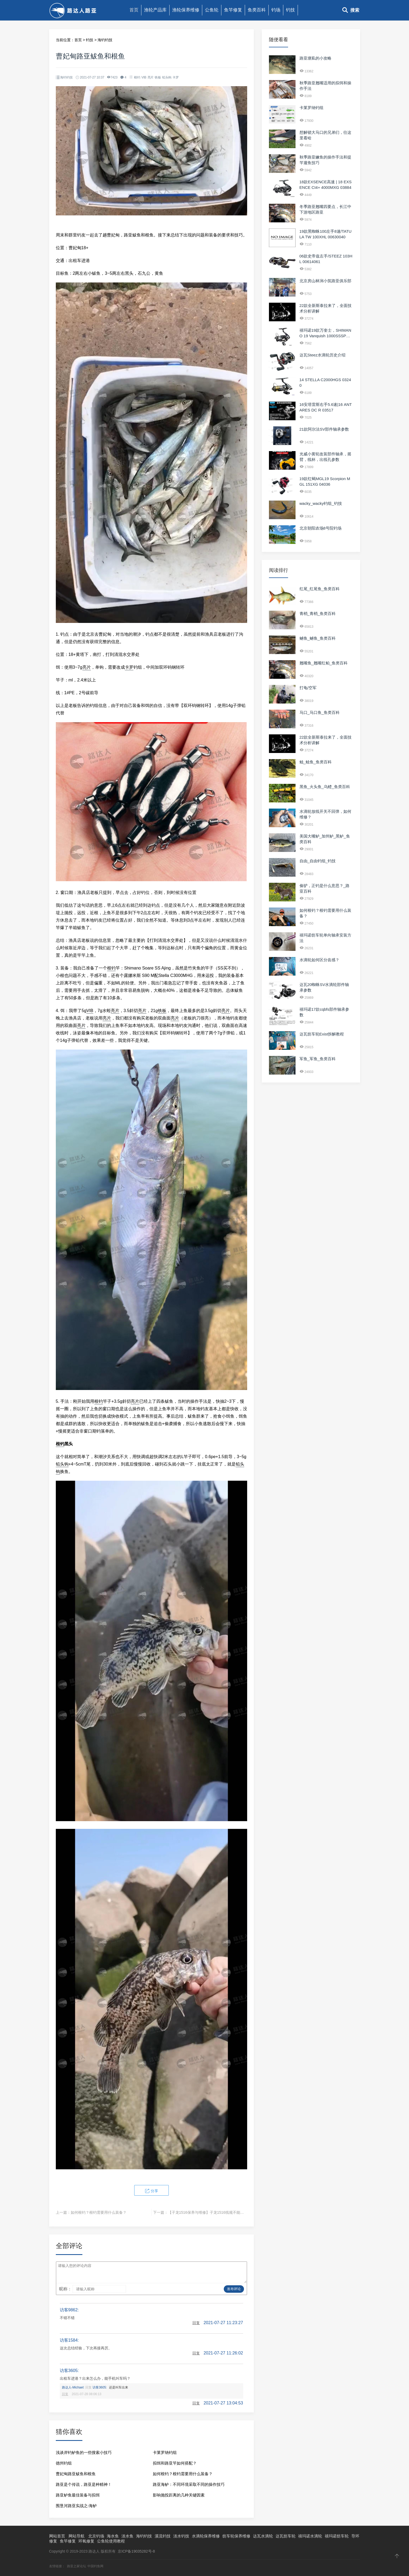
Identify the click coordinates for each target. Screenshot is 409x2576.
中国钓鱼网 (95, 2566)
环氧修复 (86, 2541)
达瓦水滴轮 (263, 2536)
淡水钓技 (181, 2536)
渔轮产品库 (155, 10)
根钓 (137, 77)
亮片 (150, 77)
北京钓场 (96, 2536)
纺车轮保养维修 (236, 2536)
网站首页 (57, 2536)
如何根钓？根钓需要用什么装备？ (99, 2212)
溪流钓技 (163, 2536)
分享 (151, 2190)
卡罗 (175, 77)
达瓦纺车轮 (286, 2536)
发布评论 (234, 2289)
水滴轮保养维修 (206, 2536)
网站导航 (77, 2536)
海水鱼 (113, 2536)
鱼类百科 (257, 10)
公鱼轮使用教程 (111, 2541)
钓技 (290, 10)
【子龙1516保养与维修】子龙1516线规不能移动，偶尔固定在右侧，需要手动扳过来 (237, 2212)
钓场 (275, 10)
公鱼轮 (211, 10)
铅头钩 (166, 77)
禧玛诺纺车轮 (337, 2536)
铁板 (158, 77)
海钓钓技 (105, 40)
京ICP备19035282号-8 (136, 2551)
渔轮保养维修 (185, 10)
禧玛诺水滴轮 (310, 2536)
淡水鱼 (127, 2536)
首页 (133, 10)
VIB (143, 77)
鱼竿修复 (233, 10)
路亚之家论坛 (76, 2566)
